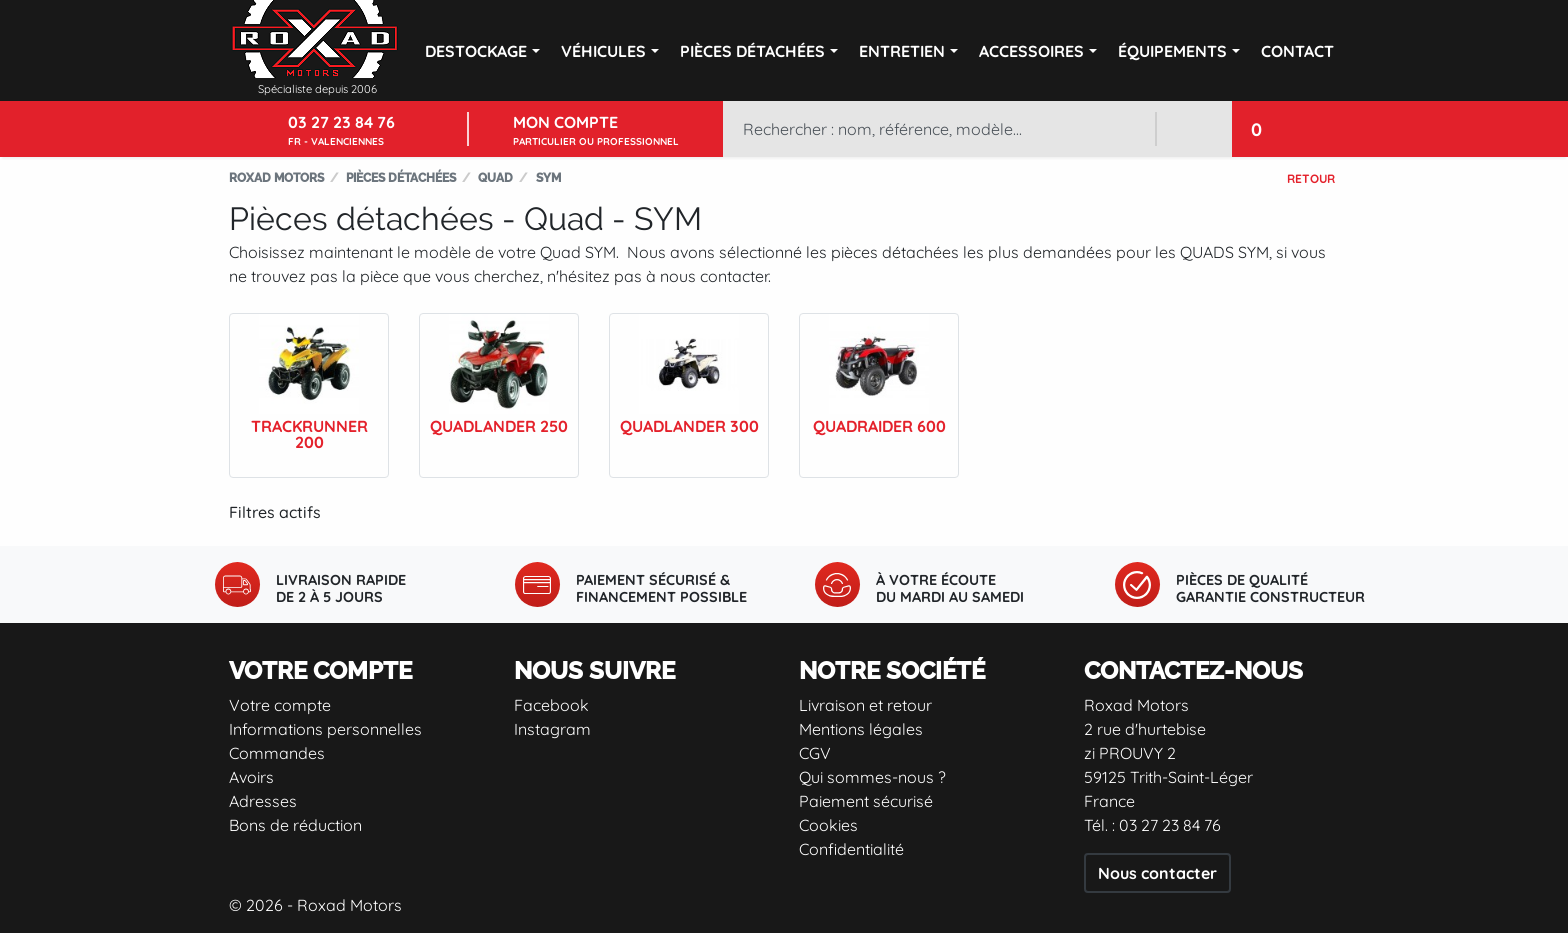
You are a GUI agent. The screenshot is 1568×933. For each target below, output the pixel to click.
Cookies (828, 825)
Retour (1311, 178)
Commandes (277, 753)
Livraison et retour (865, 705)
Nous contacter (1157, 873)
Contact (1297, 51)
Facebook (551, 705)
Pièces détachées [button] (752, 51)
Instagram (552, 729)
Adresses (263, 801)
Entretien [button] (902, 51)
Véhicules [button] (603, 51)
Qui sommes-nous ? (872, 777)
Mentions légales (861, 729)
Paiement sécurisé (866, 801)
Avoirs (251, 777)
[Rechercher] (939, 129)
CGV (815, 753)
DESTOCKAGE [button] (476, 51)
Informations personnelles (325, 729)
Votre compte (280, 705)
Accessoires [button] (1031, 51)
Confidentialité (851, 849)
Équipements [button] (1172, 51)
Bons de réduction (295, 825)
